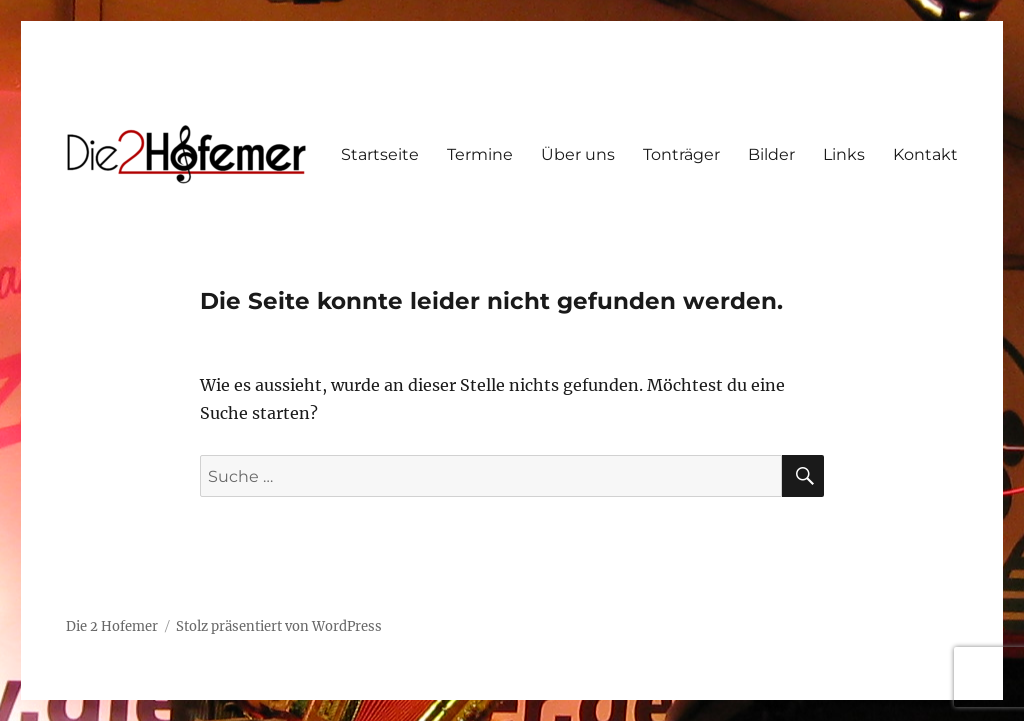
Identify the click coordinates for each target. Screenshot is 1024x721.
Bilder (771, 154)
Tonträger (681, 154)
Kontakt (925, 154)
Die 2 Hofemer (112, 626)
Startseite (380, 154)
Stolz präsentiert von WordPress (279, 626)
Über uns (578, 154)
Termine (480, 154)
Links (844, 154)
